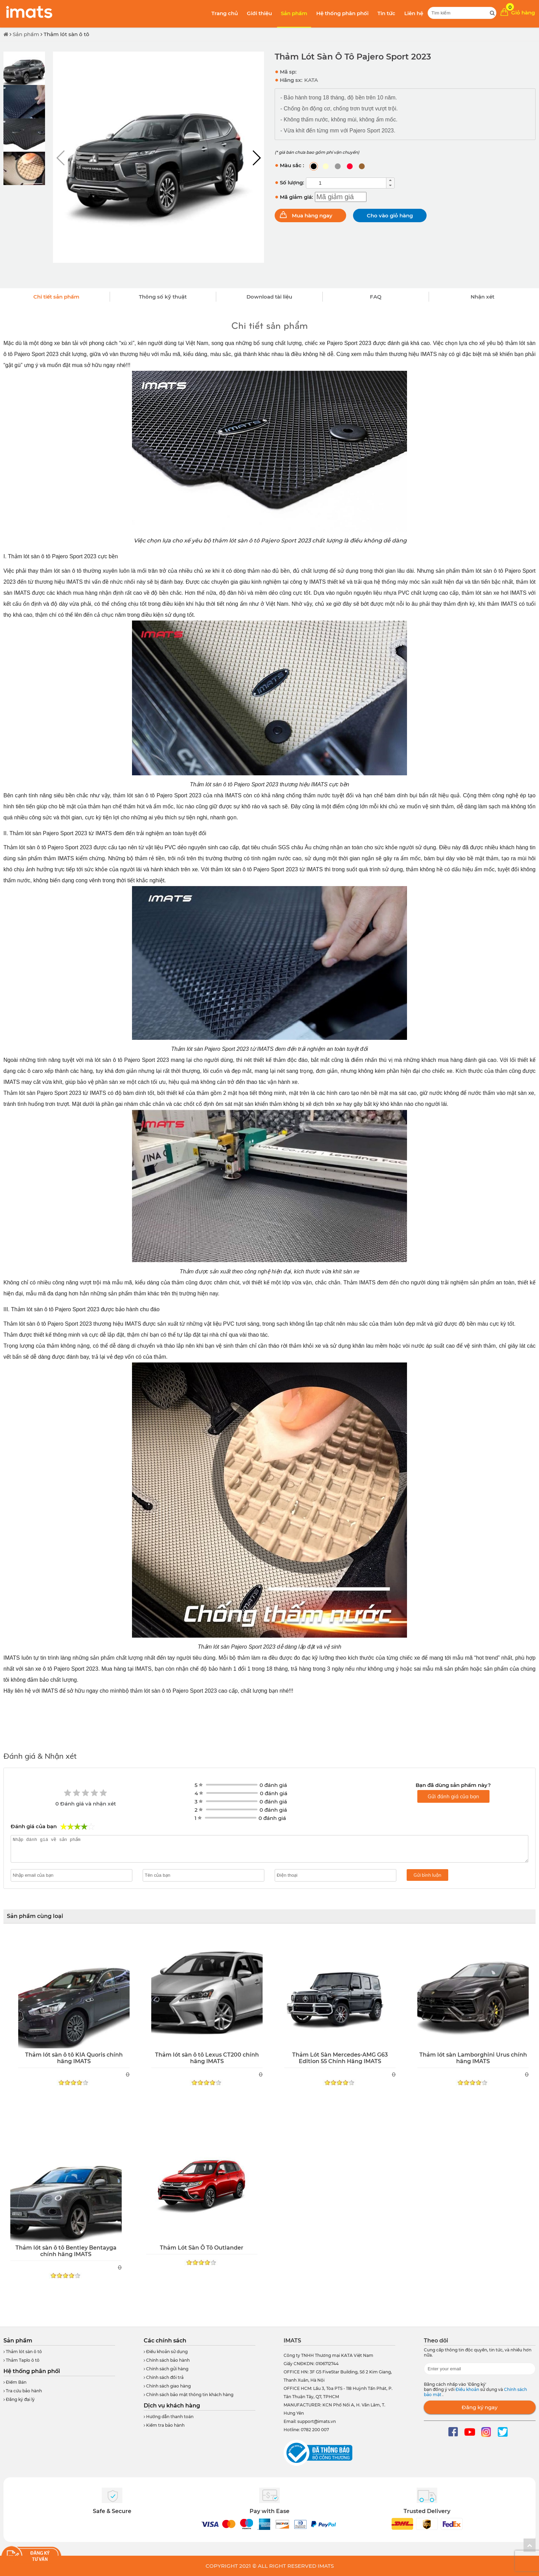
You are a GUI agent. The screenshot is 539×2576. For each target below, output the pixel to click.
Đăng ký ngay (479, 2407)
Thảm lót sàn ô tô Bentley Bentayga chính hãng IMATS (66, 2250)
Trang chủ (224, 13)
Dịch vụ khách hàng (172, 2405)
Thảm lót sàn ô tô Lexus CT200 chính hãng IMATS (207, 2058)
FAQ (376, 296)
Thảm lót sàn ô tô (66, 34)
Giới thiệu (259, 13)
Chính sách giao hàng (167, 2386)
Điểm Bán (14, 2382)
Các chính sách (165, 2340)
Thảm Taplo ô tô (21, 2360)
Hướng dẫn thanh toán (169, 2416)
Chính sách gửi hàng (166, 2368)
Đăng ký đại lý (19, 2399)
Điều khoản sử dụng (166, 2351)
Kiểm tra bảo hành (164, 2425)
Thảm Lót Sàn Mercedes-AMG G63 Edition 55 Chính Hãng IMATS (340, 2058)
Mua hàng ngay (312, 215)
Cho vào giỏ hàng (390, 215)
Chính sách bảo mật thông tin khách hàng (188, 2394)
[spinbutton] (346, 183)
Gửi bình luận (427, 1875)
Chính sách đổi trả (164, 2377)
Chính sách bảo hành (167, 2360)
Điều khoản (467, 2389)
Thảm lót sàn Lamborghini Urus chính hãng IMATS (473, 2058)
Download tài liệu (269, 296)
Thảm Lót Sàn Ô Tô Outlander (201, 2247)
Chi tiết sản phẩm (56, 296)
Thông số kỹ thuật (163, 296)
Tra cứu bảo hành (22, 2390)
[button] (256, 157)
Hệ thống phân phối (342, 13)
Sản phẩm (294, 13)
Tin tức (386, 13)
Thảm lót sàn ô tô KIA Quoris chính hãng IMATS (74, 2058)
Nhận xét (482, 296)
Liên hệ (413, 13)
